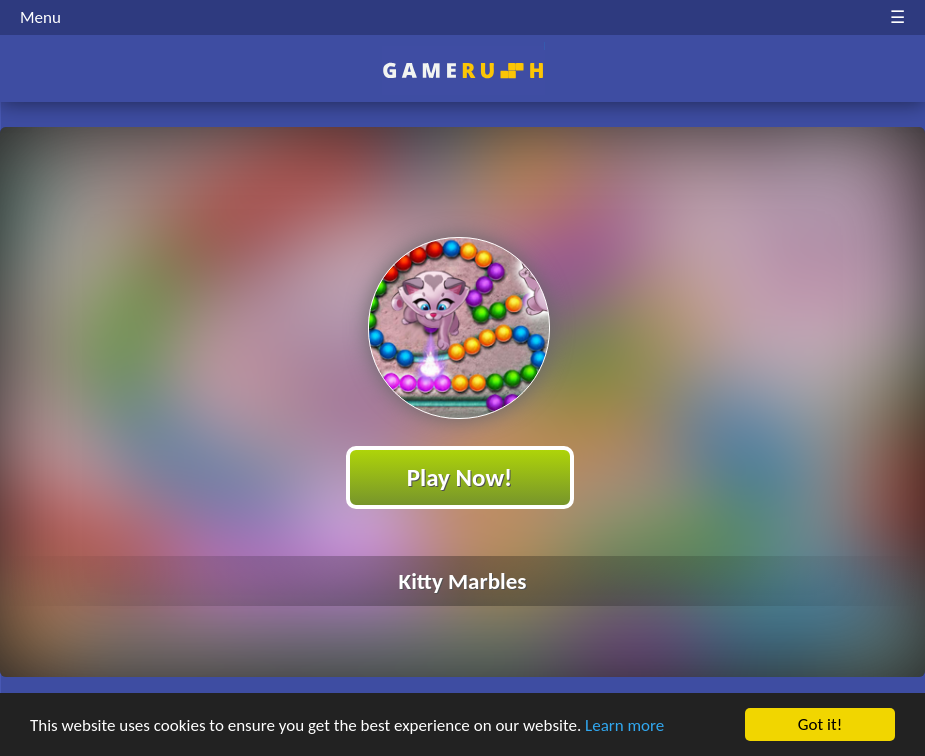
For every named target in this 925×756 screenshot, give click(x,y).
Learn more (624, 725)
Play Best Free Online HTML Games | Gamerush (462, 70)
